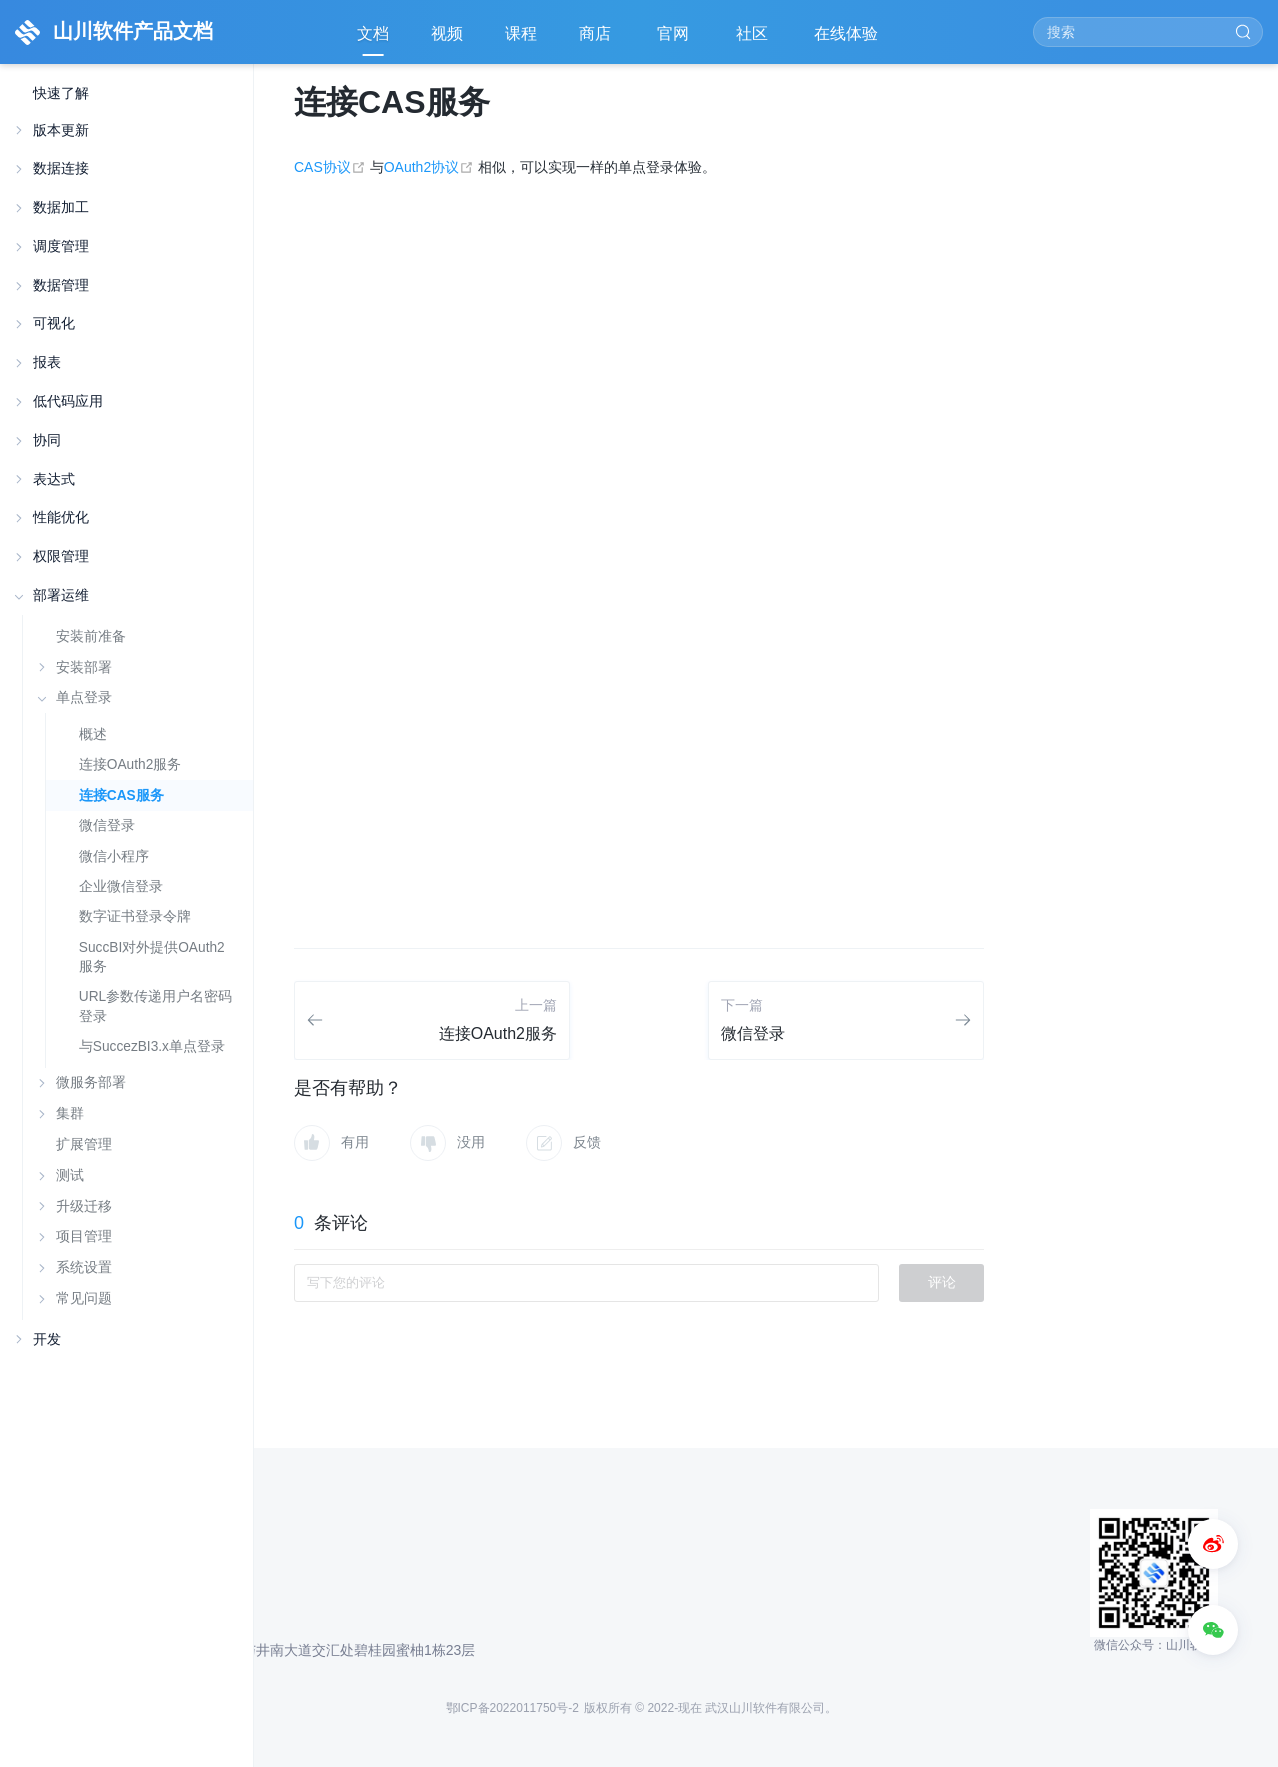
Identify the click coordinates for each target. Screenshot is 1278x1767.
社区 (754, 40)
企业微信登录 (121, 886)
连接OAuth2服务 (130, 764)
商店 (597, 40)
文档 (373, 33)
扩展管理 (84, 1144)
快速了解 (61, 93)
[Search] (1148, 32)
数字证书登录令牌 (135, 916)
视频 (447, 33)
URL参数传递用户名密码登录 (155, 1006)
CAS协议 (332, 167)
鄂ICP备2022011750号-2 (512, 1708)
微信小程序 (114, 856)
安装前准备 (91, 636)
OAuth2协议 (431, 167)
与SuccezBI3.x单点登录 (152, 1046)
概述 (93, 734)
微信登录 (107, 825)
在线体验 (848, 40)
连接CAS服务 (121, 795)
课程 (521, 33)
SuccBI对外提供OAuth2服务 (152, 957)
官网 (675, 40)
